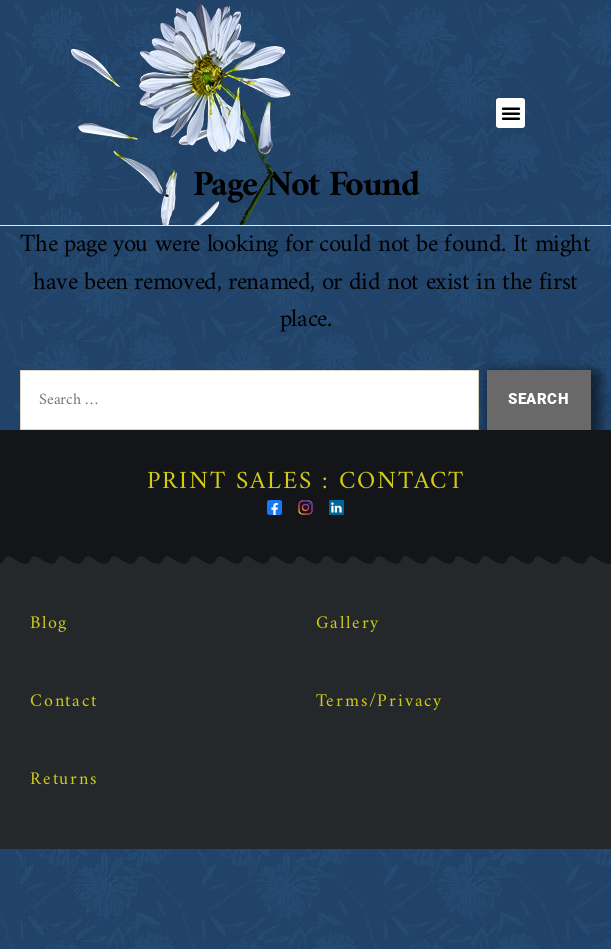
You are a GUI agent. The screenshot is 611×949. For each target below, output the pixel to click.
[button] (511, 113)
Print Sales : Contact (306, 582)
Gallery (348, 723)
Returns (64, 879)
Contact (64, 801)
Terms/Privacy (379, 801)
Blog (49, 723)
